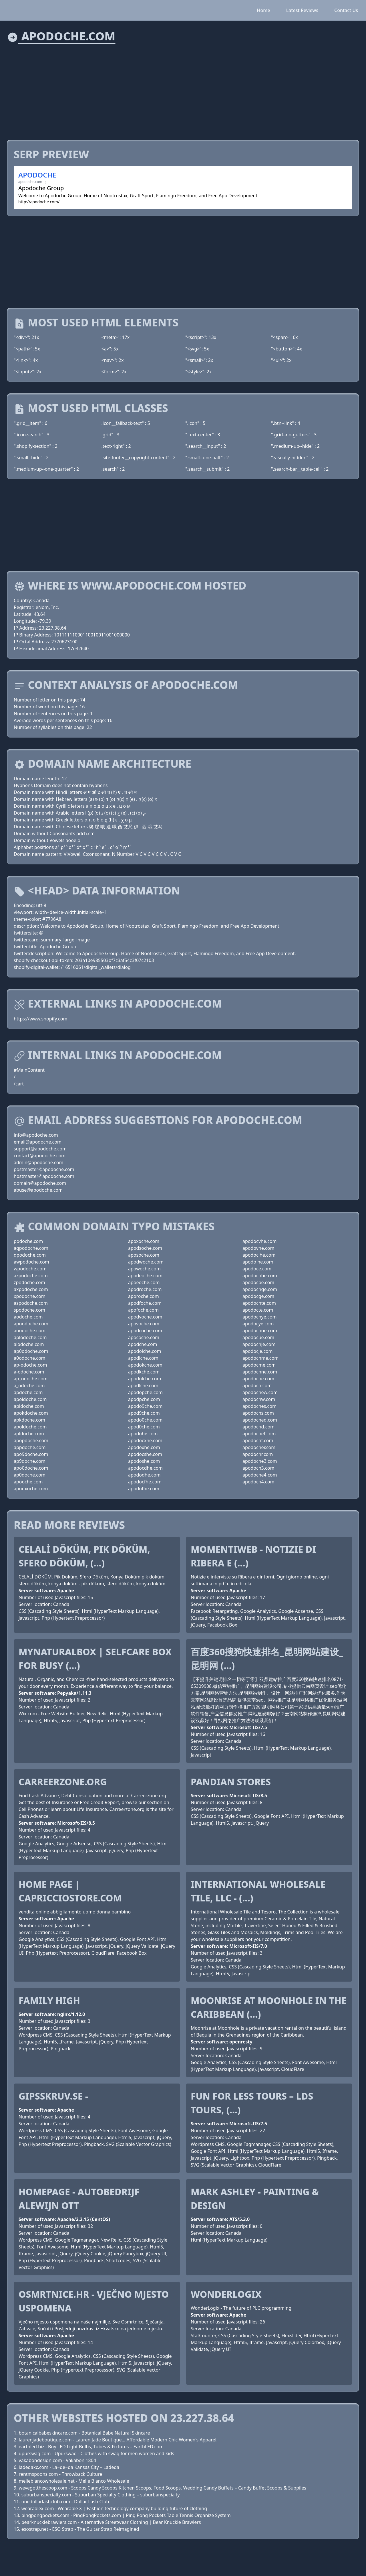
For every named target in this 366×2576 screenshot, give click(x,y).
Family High (49, 2000)
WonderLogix (226, 2294)
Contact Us (346, 10)
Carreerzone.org (63, 1781)
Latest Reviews (302, 10)
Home (263, 10)
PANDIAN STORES (231, 1781)
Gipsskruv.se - (53, 2096)
